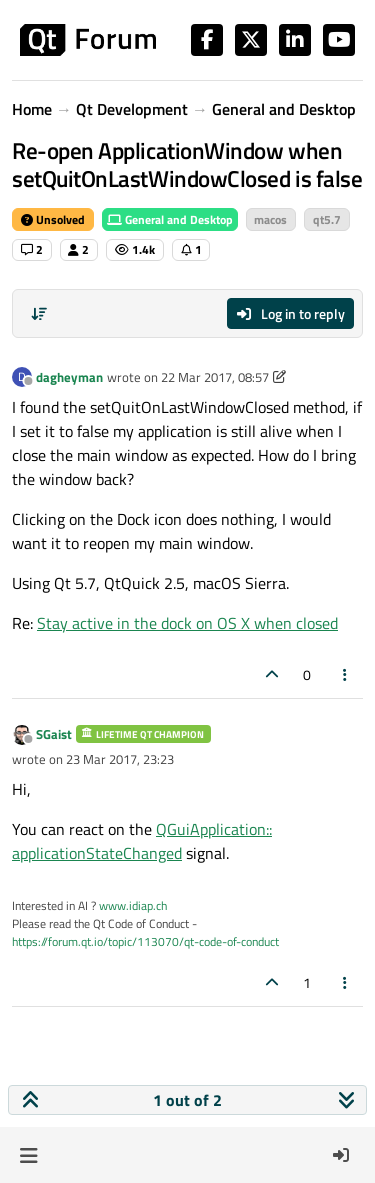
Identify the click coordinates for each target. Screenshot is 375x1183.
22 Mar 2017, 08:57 (215, 377)
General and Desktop (170, 219)
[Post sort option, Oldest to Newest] (39, 314)
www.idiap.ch (133, 905)
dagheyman (69, 377)
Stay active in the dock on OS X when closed (187, 623)
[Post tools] (346, 674)
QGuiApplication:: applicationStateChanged (142, 841)
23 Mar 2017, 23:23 (120, 759)
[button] (28, 1155)
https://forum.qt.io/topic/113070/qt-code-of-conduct (145, 941)
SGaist (54, 734)
